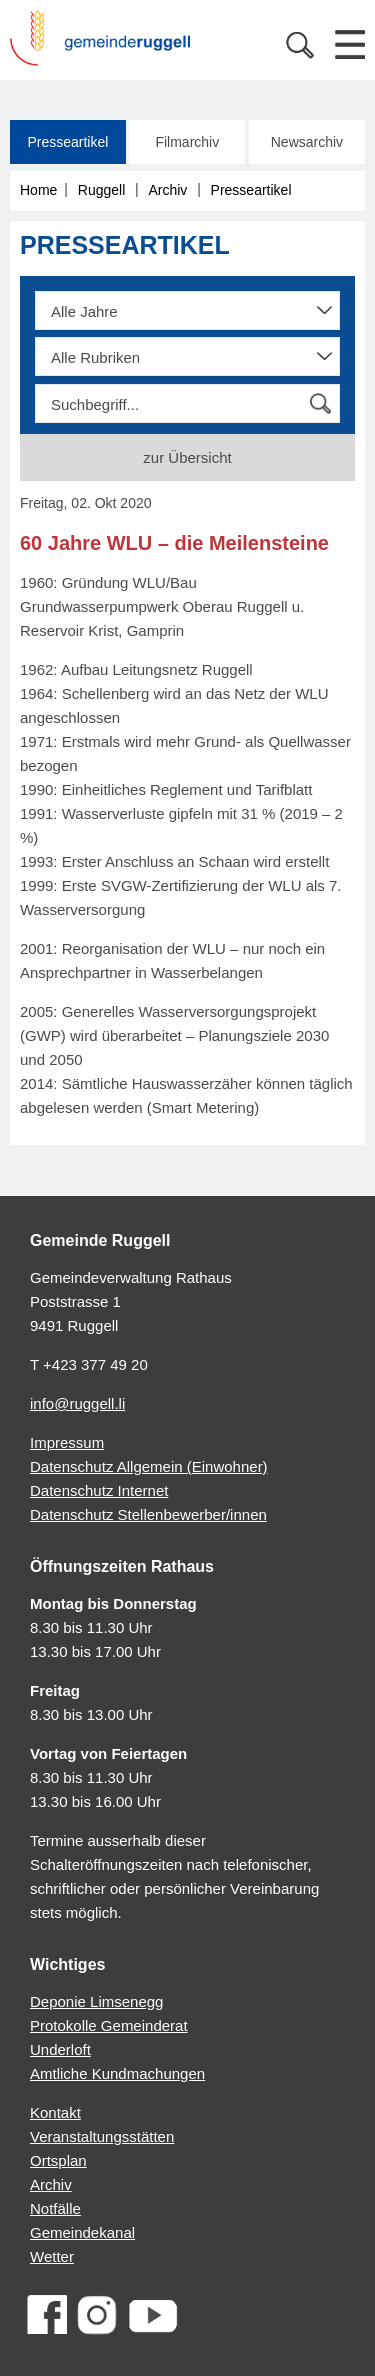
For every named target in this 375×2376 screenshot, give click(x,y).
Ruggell (101, 190)
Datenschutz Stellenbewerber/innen (148, 1514)
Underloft (60, 2049)
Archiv (167, 190)
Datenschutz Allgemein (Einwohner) (149, 1466)
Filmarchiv (187, 142)
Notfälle (55, 2208)
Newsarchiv (307, 142)
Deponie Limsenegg (96, 2001)
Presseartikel (67, 142)
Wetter (52, 2256)
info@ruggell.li (77, 1403)
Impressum (67, 1442)
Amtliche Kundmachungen (117, 2073)
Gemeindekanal (82, 2232)
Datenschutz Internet (99, 1490)
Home (38, 190)
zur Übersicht (187, 457)
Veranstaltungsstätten (102, 2136)
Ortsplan (58, 2160)
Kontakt (55, 2112)
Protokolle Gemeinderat (109, 2025)
